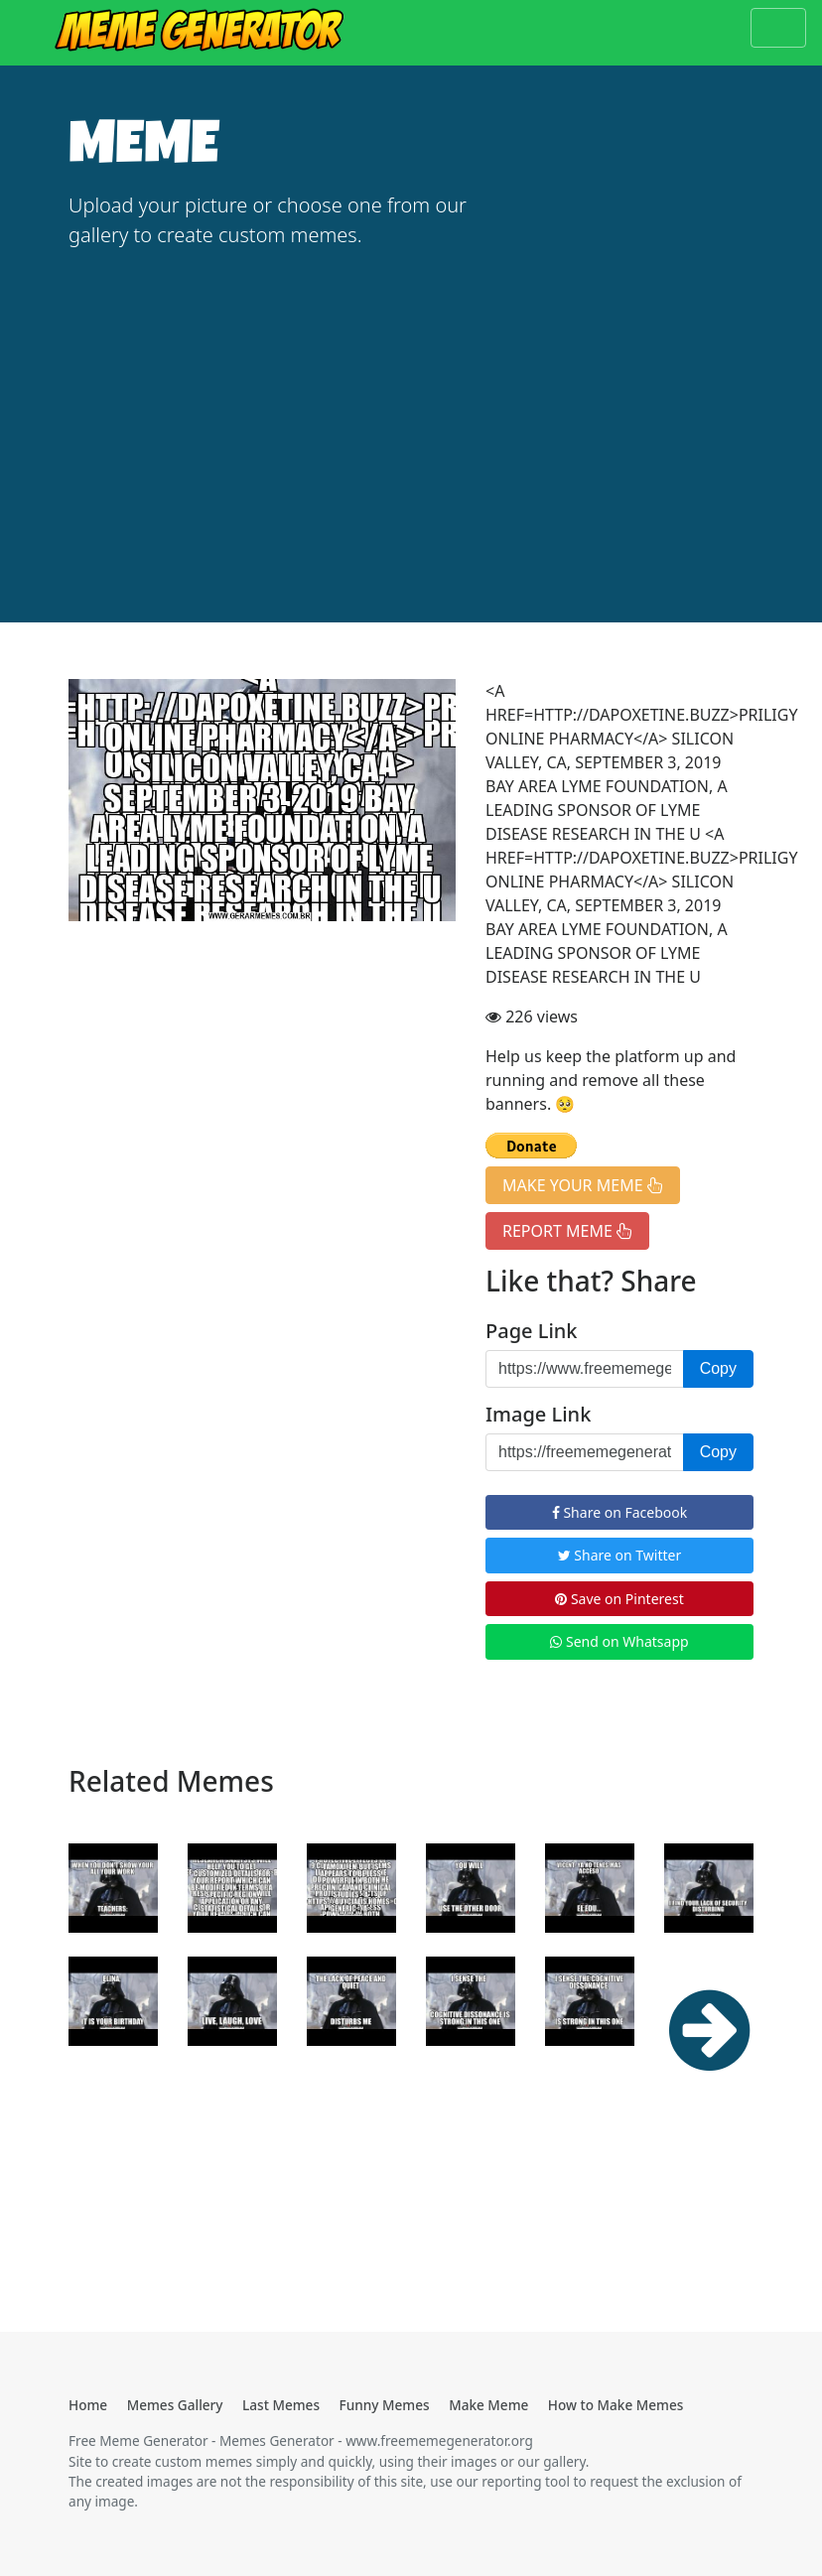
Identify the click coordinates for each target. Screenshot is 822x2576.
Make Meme (488, 2404)
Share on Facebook (619, 1512)
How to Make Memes (616, 2404)
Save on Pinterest (619, 1598)
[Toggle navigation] (778, 28)
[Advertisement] (411, 416)
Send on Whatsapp (619, 1641)
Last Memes (281, 2404)
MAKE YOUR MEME (582, 1185)
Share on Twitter (620, 1555)
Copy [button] (718, 1368)
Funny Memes (385, 2404)
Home (87, 2404)
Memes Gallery (175, 2404)
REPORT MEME (567, 1231)
